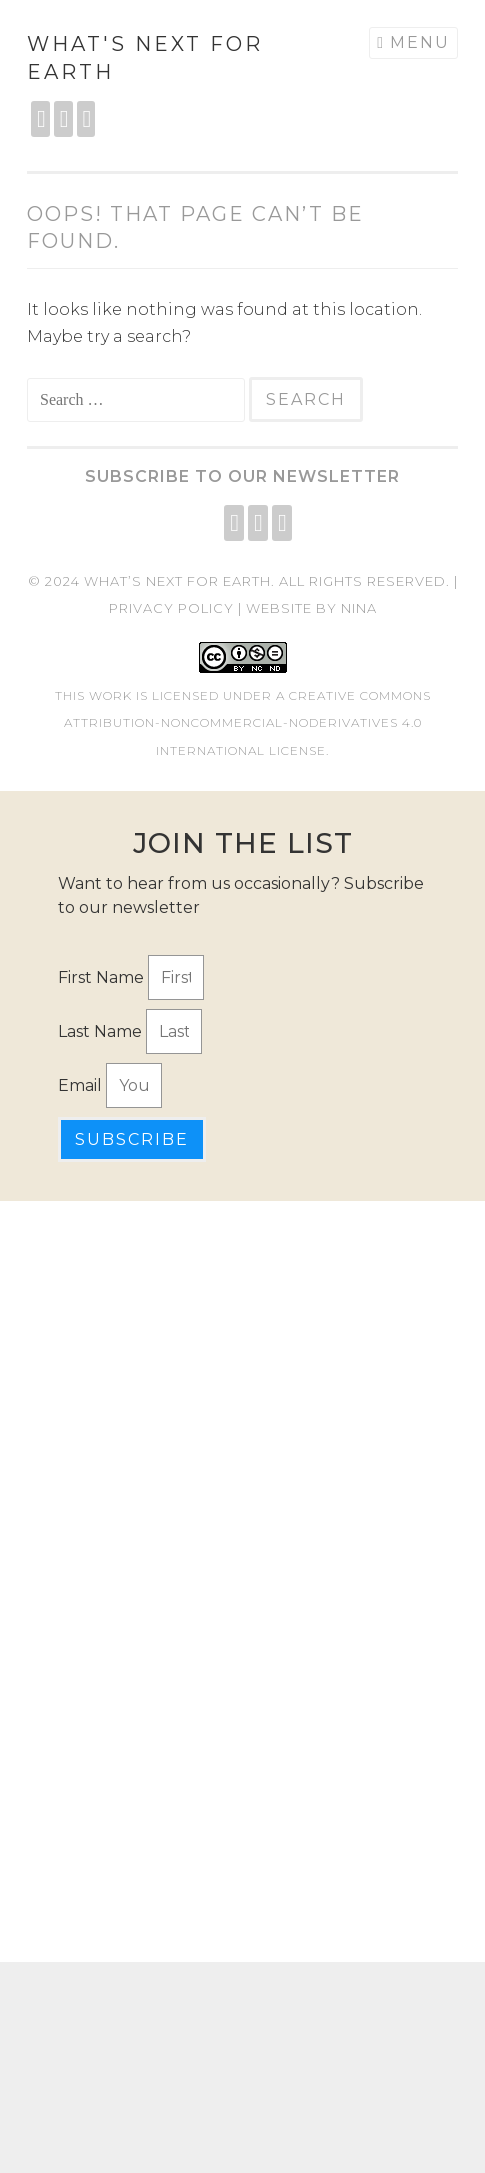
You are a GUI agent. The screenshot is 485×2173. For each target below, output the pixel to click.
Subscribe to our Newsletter (242, 476)
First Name (103, 977)
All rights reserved (362, 581)
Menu (420, 42)
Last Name (102, 1031)
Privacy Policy (171, 608)
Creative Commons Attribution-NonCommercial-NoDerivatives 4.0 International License (247, 722)
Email (82, 1085)
